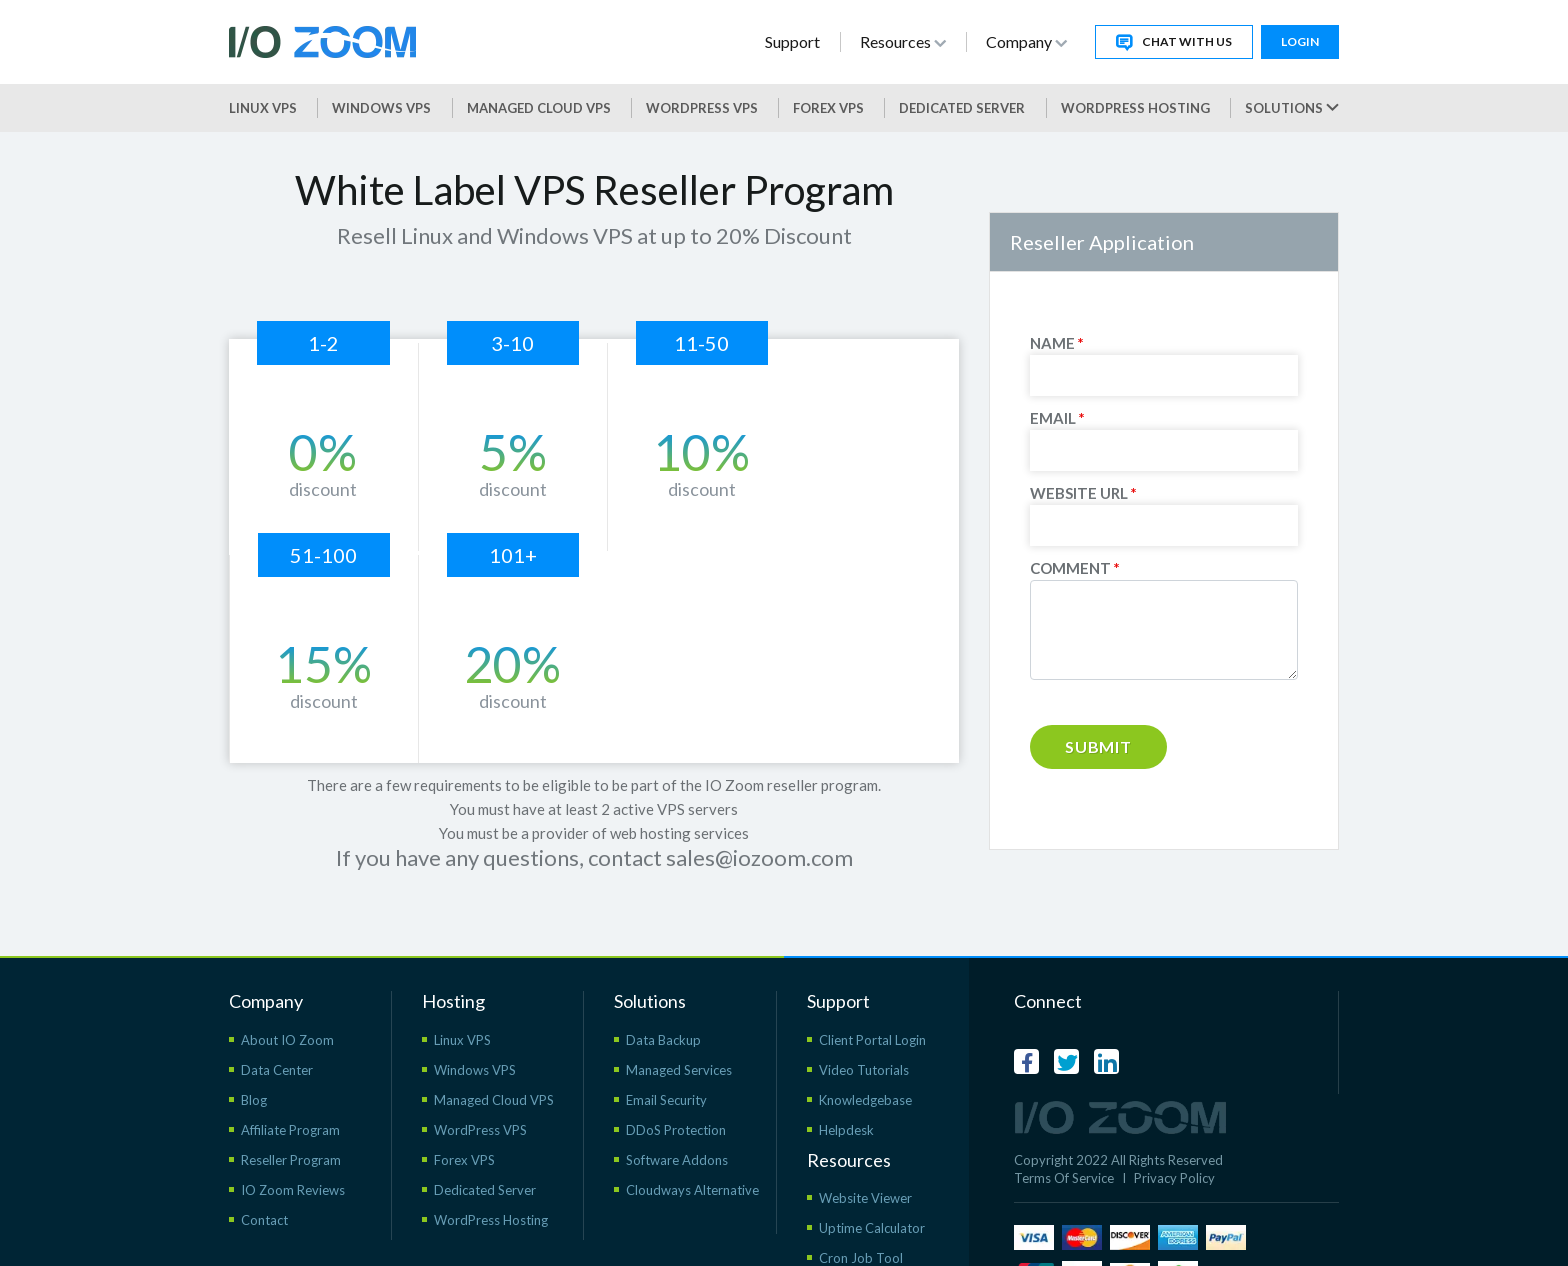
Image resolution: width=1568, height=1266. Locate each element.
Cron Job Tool (861, 1212)
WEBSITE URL (1083, 493)
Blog (254, 1054)
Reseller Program (291, 1114)
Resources (903, 41)
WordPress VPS (480, 1084)
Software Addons (677, 1114)
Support (792, 41)
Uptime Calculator (872, 1182)
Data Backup (663, 994)
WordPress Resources (883, 1242)
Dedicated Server (962, 108)
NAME (1057, 343)
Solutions (1292, 108)
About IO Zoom (287, 994)
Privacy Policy (1174, 1132)
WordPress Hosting (1135, 108)
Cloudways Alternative (692, 1144)
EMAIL (1057, 418)
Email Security (666, 1054)
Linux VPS (263, 108)
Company (1026, 41)
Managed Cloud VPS (539, 108)
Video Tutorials (864, 1024)
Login (1300, 41)
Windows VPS (381, 108)
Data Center (277, 1024)
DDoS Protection (676, 1084)
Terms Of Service (1064, 1132)
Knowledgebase (865, 1054)
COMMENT (1075, 568)
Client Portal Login (872, 994)
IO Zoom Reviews (293, 1144)
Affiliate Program (290, 1084)
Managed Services (679, 1024)
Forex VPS (828, 108)
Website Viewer (865, 1152)
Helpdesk (846, 1084)
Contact (264, 1174)
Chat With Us (1174, 42)
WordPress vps (702, 108)
